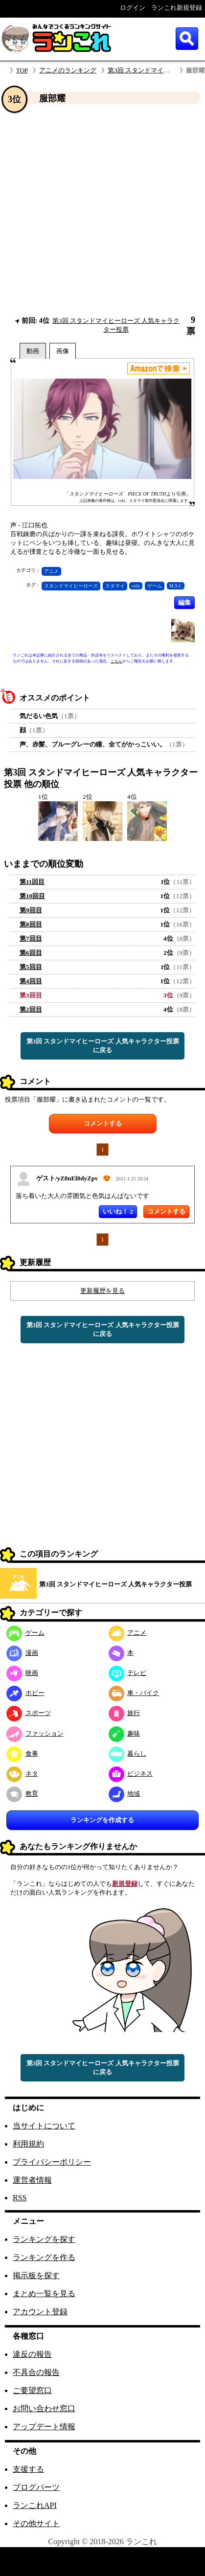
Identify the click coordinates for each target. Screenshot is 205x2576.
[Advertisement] (93, 210)
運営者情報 (32, 2180)
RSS (19, 2197)
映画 (22, 1672)
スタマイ (115, 585)
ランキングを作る (44, 2257)
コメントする (103, 1123)
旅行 (124, 1713)
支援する (28, 2469)
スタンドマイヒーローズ (71, 585)
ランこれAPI (35, 2505)
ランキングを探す (44, 2239)
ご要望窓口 (32, 2390)
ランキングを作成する (102, 1820)
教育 (22, 1793)
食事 (22, 1753)
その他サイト (36, 2523)
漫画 (22, 1652)
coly (136, 585)
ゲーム (154, 585)
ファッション (35, 1733)
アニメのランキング (67, 70)
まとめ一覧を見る (44, 2293)
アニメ (51, 571)
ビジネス (131, 1773)
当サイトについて (44, 2126)
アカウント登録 (40, 2311)
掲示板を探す (36, 2275)
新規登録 (124, 1883)
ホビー (25, 1692)
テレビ (128, 1672)
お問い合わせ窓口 (44, 2408)
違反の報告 (32, 2354)
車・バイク (134, 1692)
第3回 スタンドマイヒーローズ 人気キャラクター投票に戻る (102, 1046)
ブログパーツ (36, 2487)
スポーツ (28, 1713)
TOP (22, 70)
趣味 (124, 1733)
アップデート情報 (44, 2426)
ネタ (22, 1773)
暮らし (128, 1753)
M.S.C (175, 585)
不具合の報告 (36, 2372)
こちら (116, 661)
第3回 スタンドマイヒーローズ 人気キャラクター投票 (115, 1584)
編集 (184, 602)
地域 (124, 1793)
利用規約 (28, 2144)
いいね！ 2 (118, 1211)
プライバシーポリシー (52, 2162)
